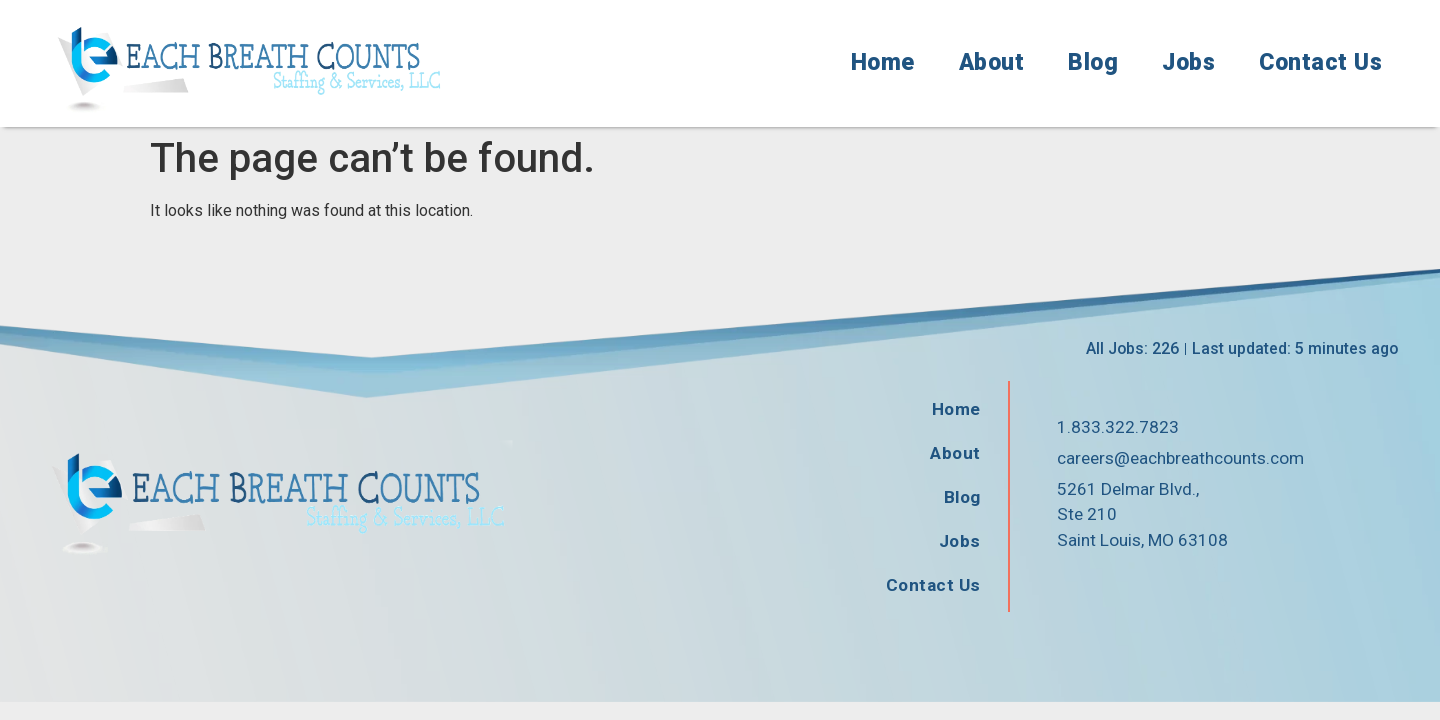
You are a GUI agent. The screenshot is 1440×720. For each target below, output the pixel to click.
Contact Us (1320, 62)
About (992, 62)
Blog (1093, 62)
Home (883, 62)
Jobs (1188, 62)
